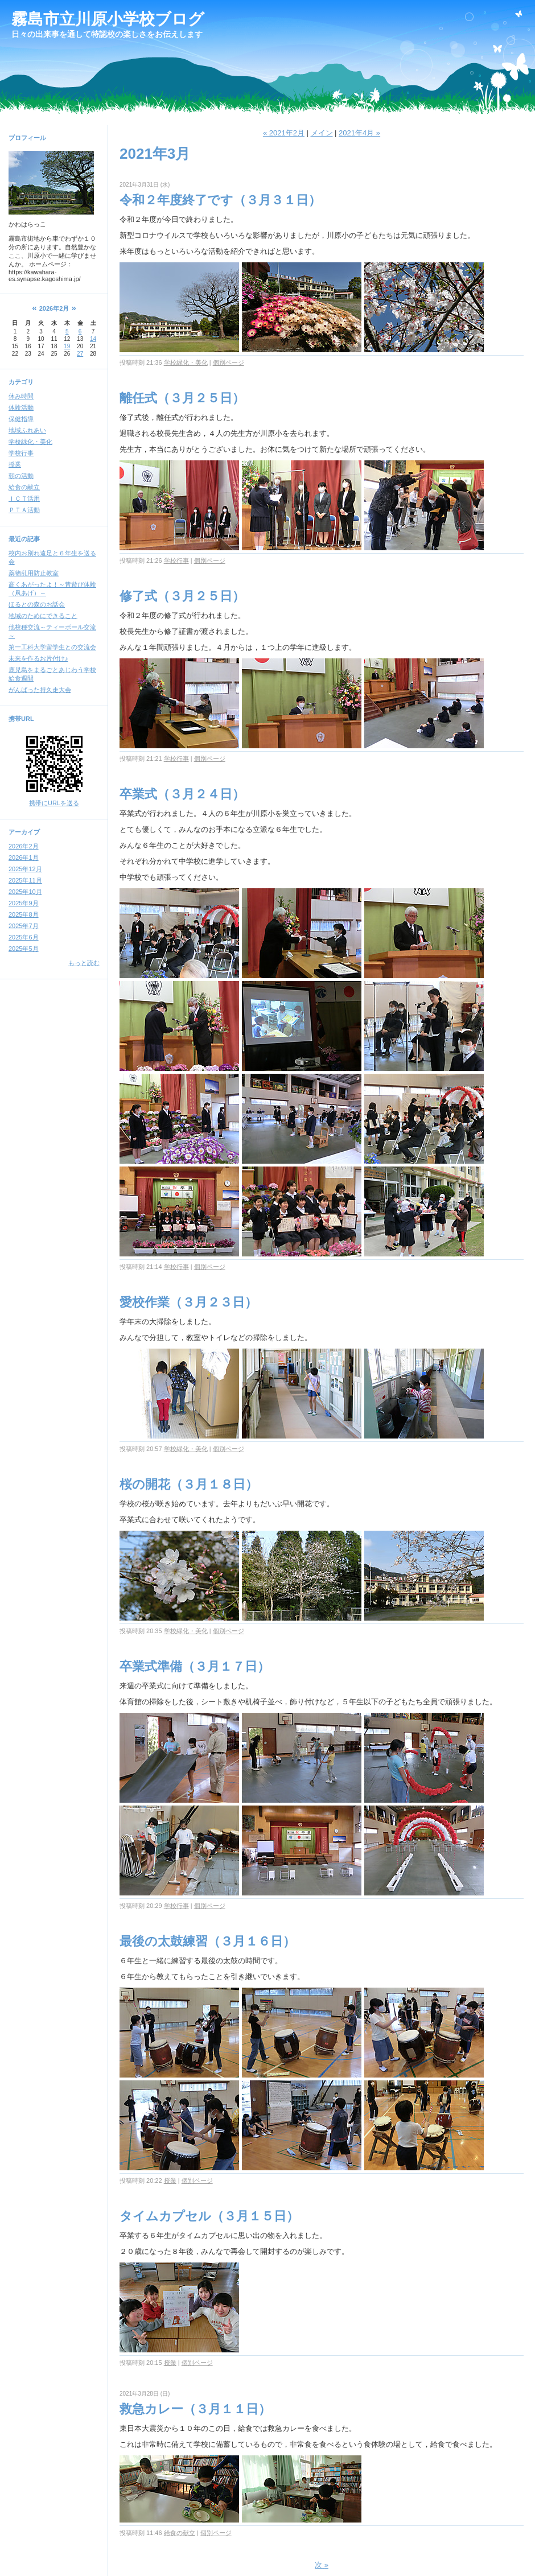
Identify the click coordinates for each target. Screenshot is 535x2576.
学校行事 (21, 453)
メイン (322, 133)
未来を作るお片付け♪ (38, 658)
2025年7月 (24, 925)
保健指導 (21, 418)
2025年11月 (25, 880)
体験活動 (21, 407)
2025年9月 (24, 903)
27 (80, 354)
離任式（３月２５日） (182, 398)
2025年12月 (25, 868)
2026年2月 (24, 846)
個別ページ (228, 362)
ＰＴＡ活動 (24, 509)
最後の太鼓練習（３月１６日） (207, 1941)
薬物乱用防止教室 (34, 573)
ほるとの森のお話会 (37, 604)
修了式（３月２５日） (182, 596)
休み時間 (21, 396)
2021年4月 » (359, 133)
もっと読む (84, 962)
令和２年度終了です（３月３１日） (220, 200)
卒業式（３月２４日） (182, 794)
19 (67, 346)
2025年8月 (24, 914)
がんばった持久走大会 (40, 689)
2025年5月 (24, 948)
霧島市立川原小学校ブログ (107, 19)
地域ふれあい (27, 430)
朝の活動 (21, 475)
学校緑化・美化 (30, 441)
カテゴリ (21, 381)
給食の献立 (24, 487)
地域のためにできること (43, 615)
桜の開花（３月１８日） (189, 1484)
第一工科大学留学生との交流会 (52, 647)
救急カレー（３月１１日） (195, 2409)
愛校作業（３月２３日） (188, 1302)
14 (93, 339)
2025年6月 (24, 937)
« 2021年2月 (283, 133)
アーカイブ (24, 832)
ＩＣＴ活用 (24, 498)
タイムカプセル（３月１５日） (209, 2216)
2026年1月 (24, 857)
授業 (15, 464)
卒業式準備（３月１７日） (195, 1666)
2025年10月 (25, 891)
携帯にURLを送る (54, 802)
